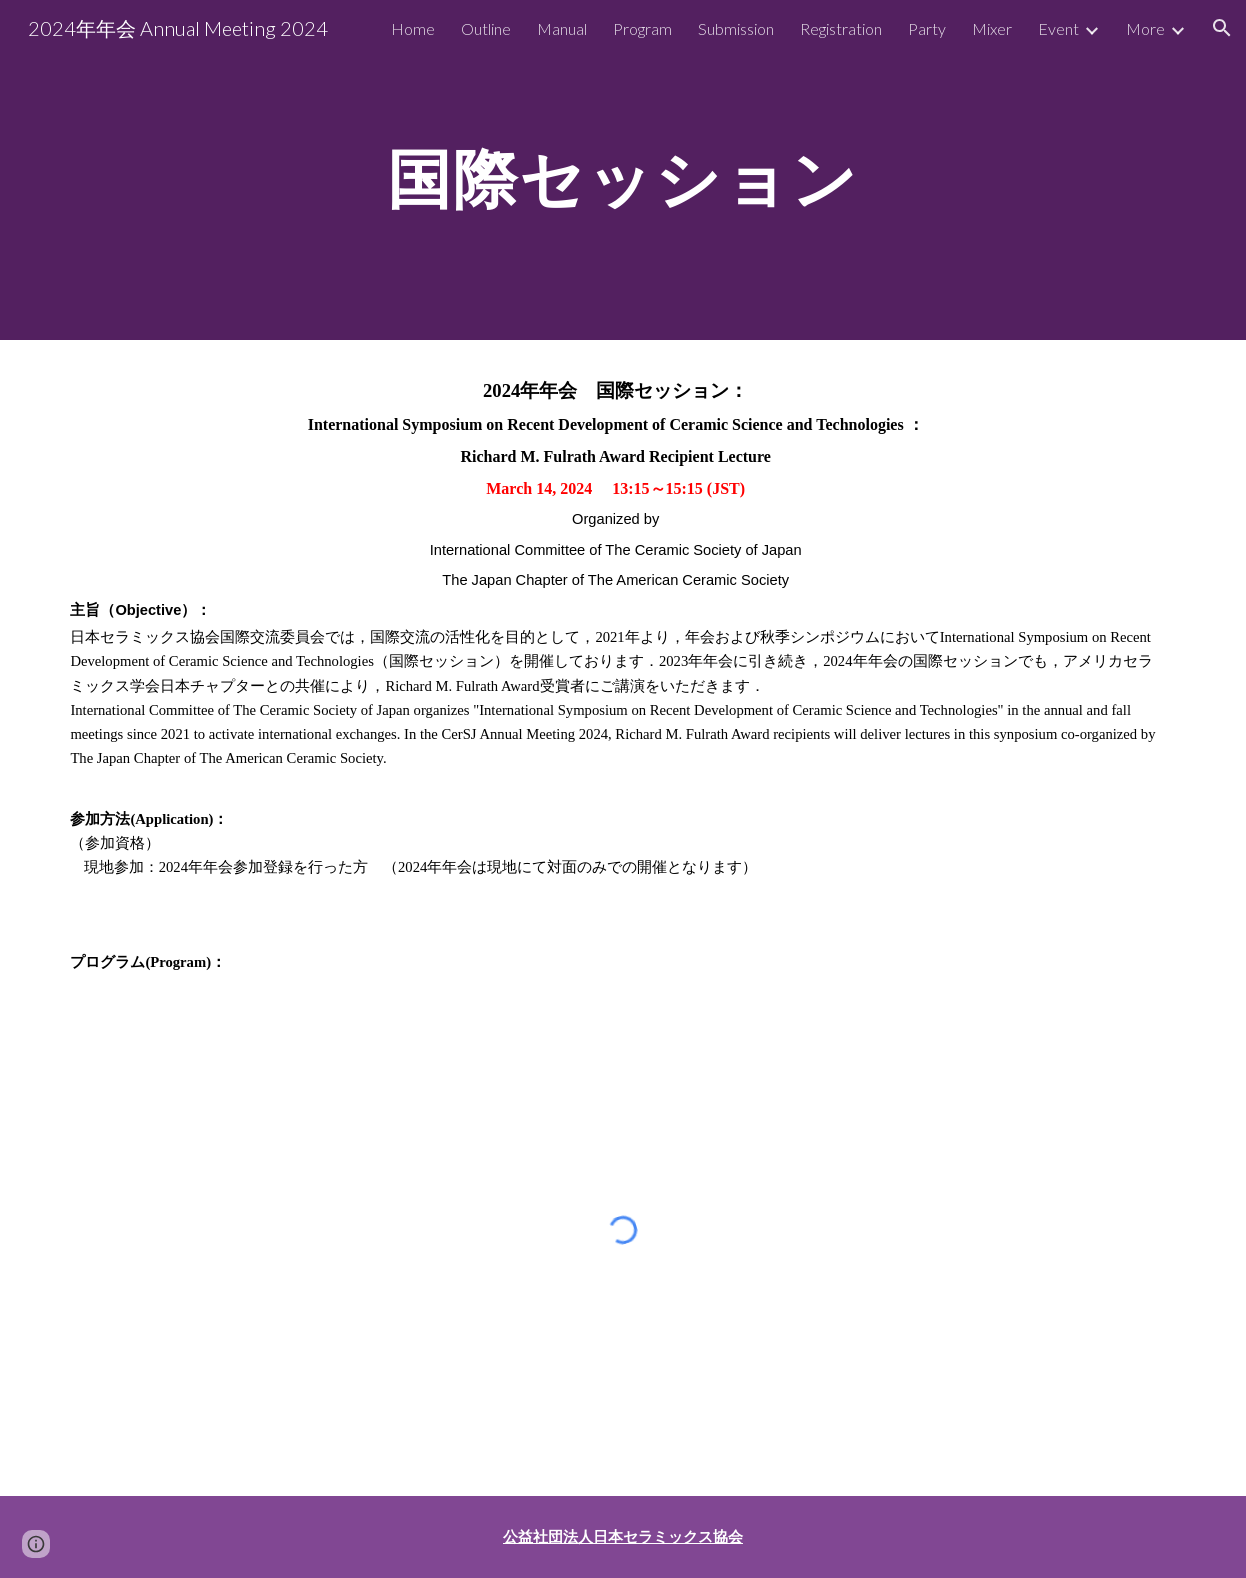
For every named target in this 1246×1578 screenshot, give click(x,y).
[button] (1222, 28)
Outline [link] (486, 28)
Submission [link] (736, 28)
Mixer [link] (992, 28)
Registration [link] (841, 28)
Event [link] (1058, 28)
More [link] (1145, 28)
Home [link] (413, 28)
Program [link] (642, 28)
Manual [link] (562, 28)
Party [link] (927, 28)
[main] (623, 169)
